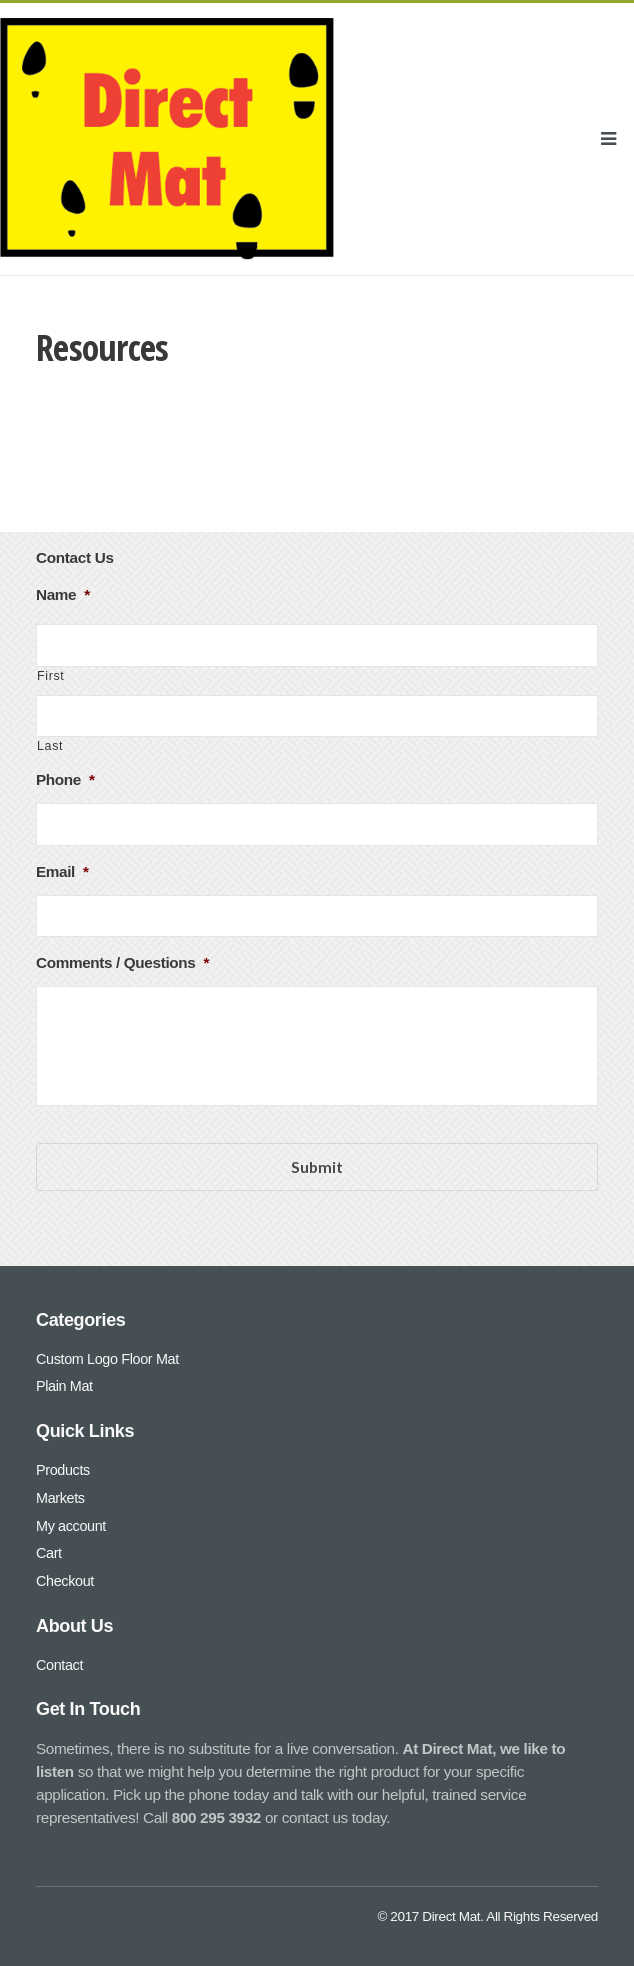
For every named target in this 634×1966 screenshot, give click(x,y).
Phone (65, 779)
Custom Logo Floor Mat (107, 1358)
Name (63, 594)
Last (50, 746)
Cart (49, 1553)
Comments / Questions (122, 962)
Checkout (65, 1581)
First (50, 676)
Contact (59, 1665)
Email (62, 871)
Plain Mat (64, 1386)
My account (71, 1525)
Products (63, 1470)
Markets (60, 1498)
